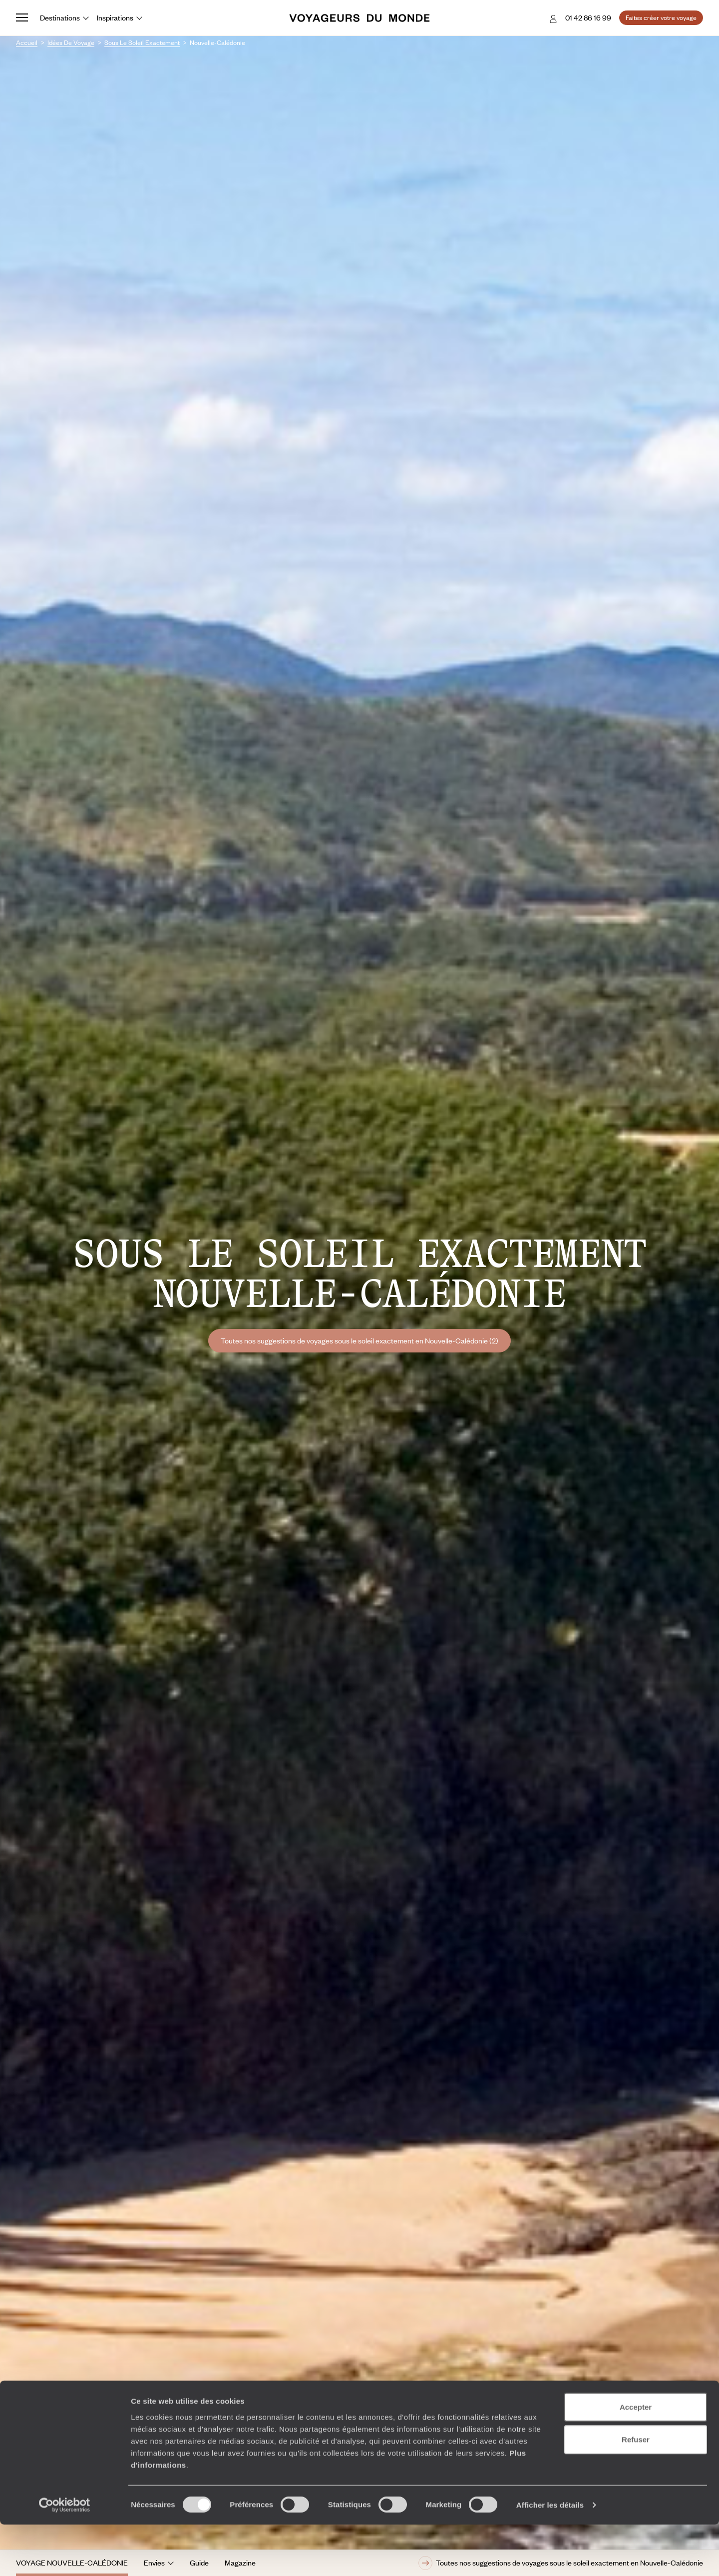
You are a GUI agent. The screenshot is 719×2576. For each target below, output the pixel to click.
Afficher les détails (550, 2556)
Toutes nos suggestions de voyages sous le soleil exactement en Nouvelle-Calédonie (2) (359, 1340)
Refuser (636, 2491)
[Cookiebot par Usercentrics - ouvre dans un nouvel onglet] (64, 2556)
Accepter (636, 2458)
